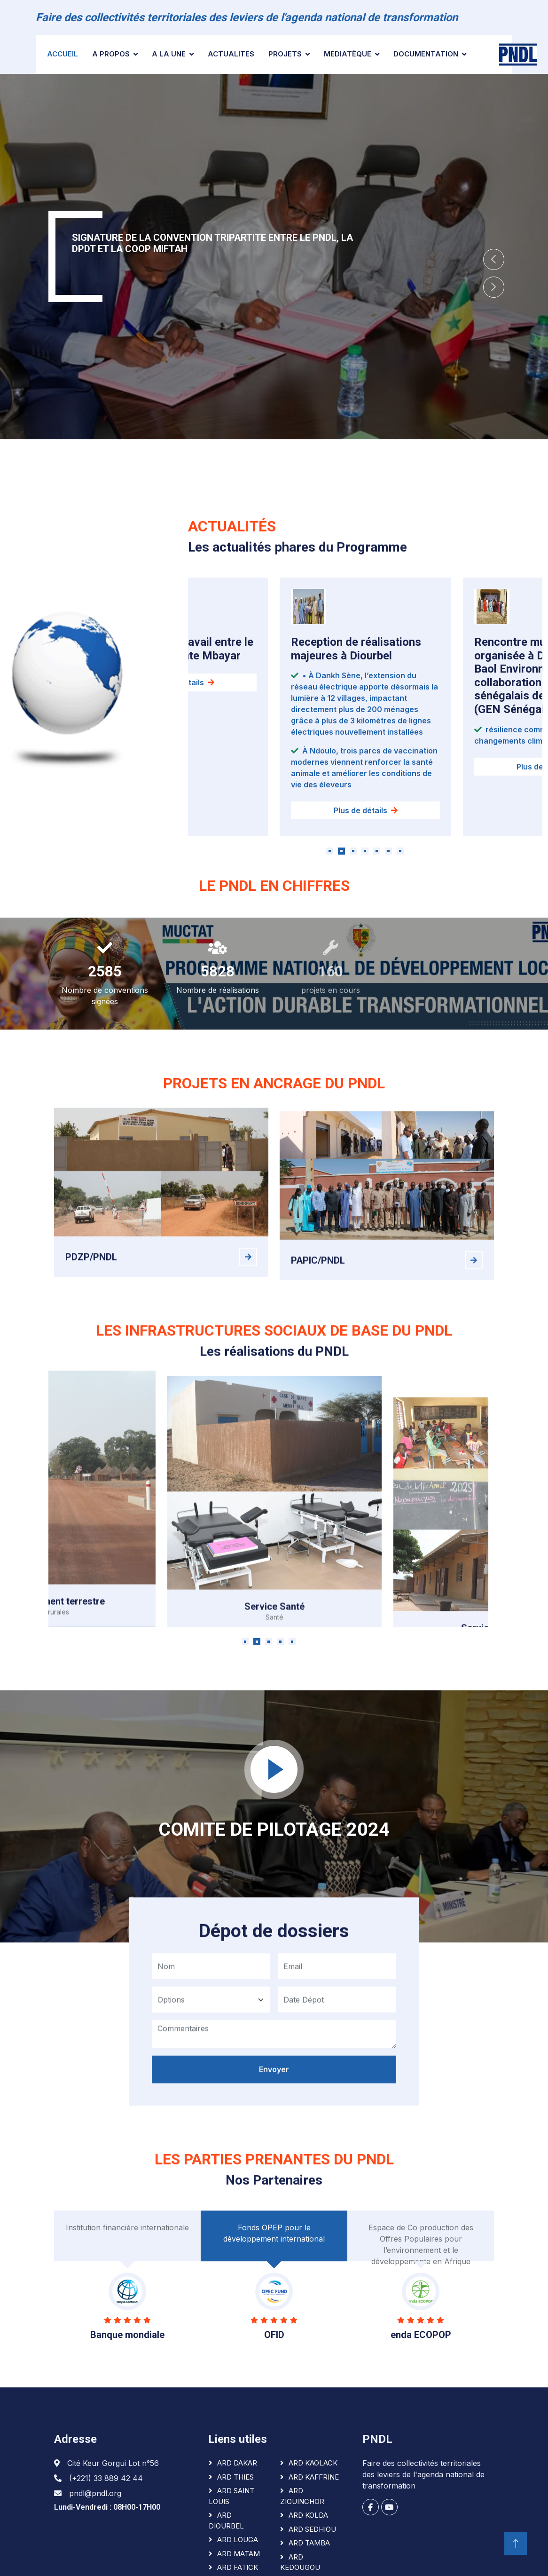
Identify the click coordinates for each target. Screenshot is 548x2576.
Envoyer (274, 2101)
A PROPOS (111, 53)
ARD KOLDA (308, 2515)
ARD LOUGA (237, 2539)
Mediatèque (347, 53)
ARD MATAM (238, 2553)
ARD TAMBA (309, 2542)
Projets (285, 53)
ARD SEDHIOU (312, 2529)
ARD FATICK (237, 2567)
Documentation (425, 53)
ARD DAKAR (237, 2462)
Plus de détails (366, 852)
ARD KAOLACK (313, 2462)
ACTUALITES (231, 53)
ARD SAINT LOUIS (231, 2496)
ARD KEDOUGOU (300, 2562)
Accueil (62, 53)
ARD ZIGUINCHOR (302, 2496)
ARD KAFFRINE (314, 2477)
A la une (169, 53)
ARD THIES (235, 2477)
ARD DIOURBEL (226, 2520)
